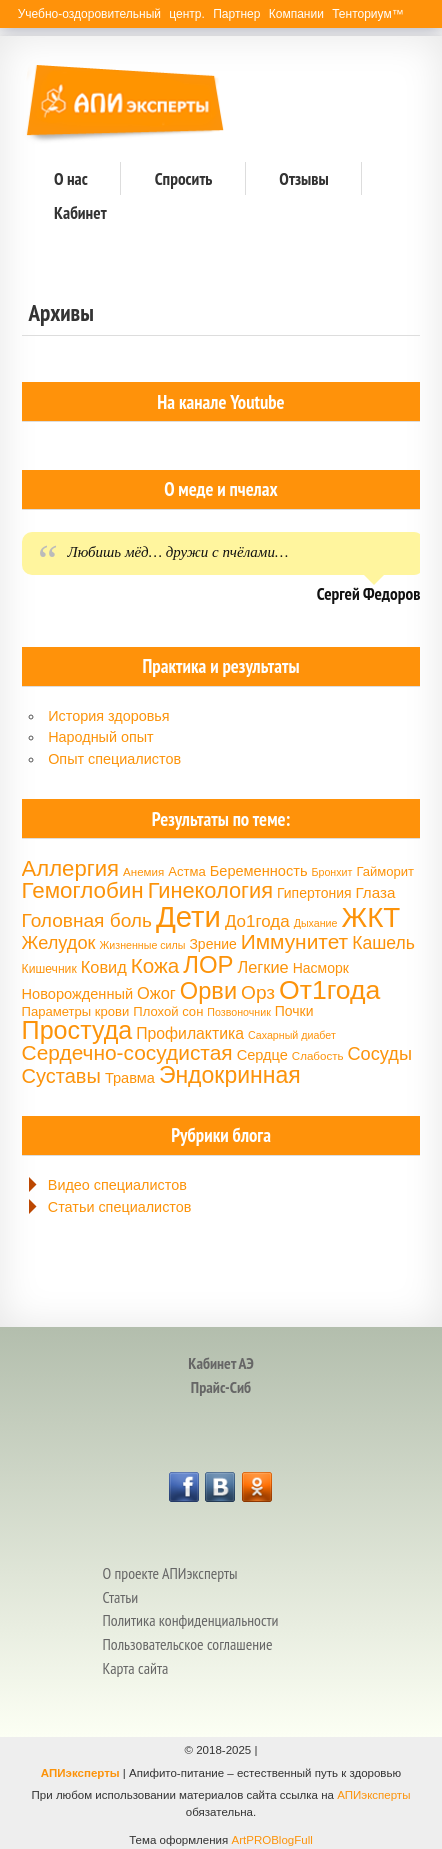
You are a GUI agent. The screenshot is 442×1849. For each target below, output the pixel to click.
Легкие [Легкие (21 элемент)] (262, 967)
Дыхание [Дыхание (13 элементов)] (316, 923)
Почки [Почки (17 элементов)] (294, 1011)
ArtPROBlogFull (271, 1840)
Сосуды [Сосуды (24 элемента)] (379, 1054)
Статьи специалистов (120, 1207)
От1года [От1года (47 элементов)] (329, 990)
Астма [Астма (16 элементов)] (186, 871)
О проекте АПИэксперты (169, 1573)
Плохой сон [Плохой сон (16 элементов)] (168, 1011)
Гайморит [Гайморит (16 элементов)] (385, 871)
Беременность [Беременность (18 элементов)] (259, 871)
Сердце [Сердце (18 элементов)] (262, 1055)
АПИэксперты (80, 1773)
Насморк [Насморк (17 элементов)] (321, 968)
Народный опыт (101, 737)
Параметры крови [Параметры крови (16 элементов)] (76, 1011)
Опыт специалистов (114, 759)
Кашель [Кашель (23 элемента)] (383, 943)
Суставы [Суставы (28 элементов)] (61, 1076)
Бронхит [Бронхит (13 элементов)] (332, 872)
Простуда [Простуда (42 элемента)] (77, 1030)
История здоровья (108, 716)
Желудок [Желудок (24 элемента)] (59, 943)
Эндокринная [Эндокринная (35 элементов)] (230, 1075)
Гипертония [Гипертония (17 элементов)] (314, 893)
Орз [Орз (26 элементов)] (258, 992)
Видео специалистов (117, 1185)
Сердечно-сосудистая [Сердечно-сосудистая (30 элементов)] (127, 1052)
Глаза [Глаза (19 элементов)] (376, 892)
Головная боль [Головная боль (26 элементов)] (87, 920)
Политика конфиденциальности (190, 1620)
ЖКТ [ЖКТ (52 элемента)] (370, 917)
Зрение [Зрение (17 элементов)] (212, 944)
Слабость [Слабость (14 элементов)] (318, 1056)
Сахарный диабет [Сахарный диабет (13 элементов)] (292, 1035)
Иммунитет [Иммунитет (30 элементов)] (294, 941)
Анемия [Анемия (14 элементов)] (143, 872)
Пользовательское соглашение (187, 1644)
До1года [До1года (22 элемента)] (257, 921)
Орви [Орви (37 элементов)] (208, 991)
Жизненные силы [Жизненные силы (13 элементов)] (142, 945)
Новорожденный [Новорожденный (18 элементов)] (77, 994)
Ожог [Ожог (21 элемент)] (156, 993)
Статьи (120, 1597)
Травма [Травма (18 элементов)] (130, 1078)
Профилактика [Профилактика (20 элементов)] (190, 1033)
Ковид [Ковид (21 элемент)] (104, 967)
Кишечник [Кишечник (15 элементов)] (49, 969)
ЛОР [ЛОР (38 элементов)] (208, 964)
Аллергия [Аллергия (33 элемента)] (70, 868)
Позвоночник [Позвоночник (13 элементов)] (238, 1012)
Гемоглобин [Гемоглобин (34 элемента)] (83, 890)
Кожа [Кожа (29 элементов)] (155, 965)
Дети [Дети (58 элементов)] (188, 916)
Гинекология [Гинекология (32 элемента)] (210, 890)
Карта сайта (135, 1668)
